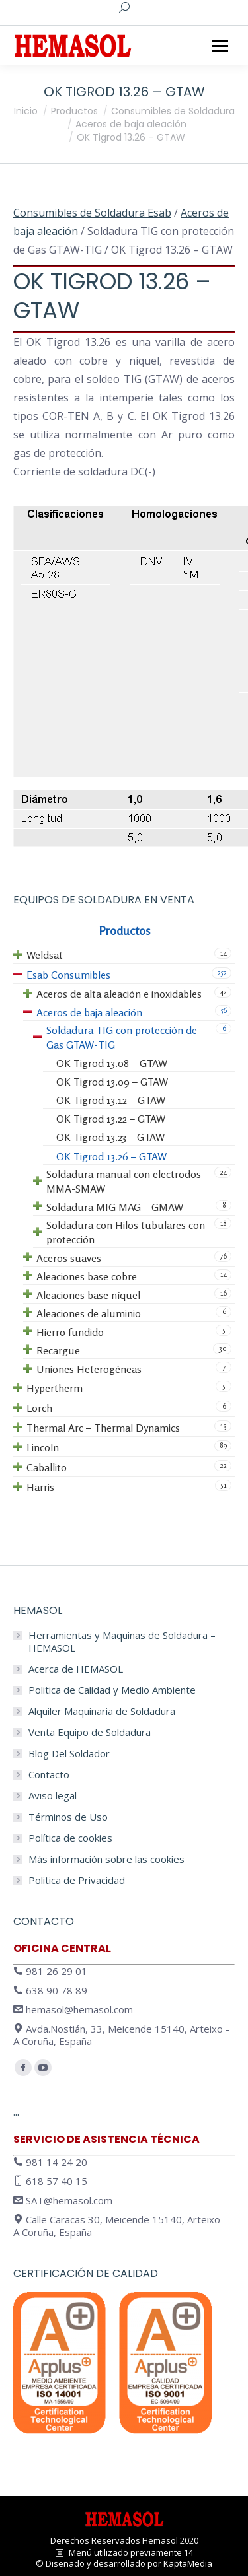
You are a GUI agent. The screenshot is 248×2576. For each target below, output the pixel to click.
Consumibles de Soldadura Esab (92, 212)
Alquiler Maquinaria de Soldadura (101, 1711)
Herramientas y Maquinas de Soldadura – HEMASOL (122, 1641)
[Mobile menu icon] (220, 46)
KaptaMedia (187, 2563)
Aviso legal (52, 1796)
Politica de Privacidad (76, 1880)
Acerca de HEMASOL (75, 1669)
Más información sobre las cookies (106, 1859)
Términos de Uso (68, 1817)
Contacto (48, 1774)
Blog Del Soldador (69, 1753)
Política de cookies (70, 1838)
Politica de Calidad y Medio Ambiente (112, 1690)
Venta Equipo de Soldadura (89, 1732)
